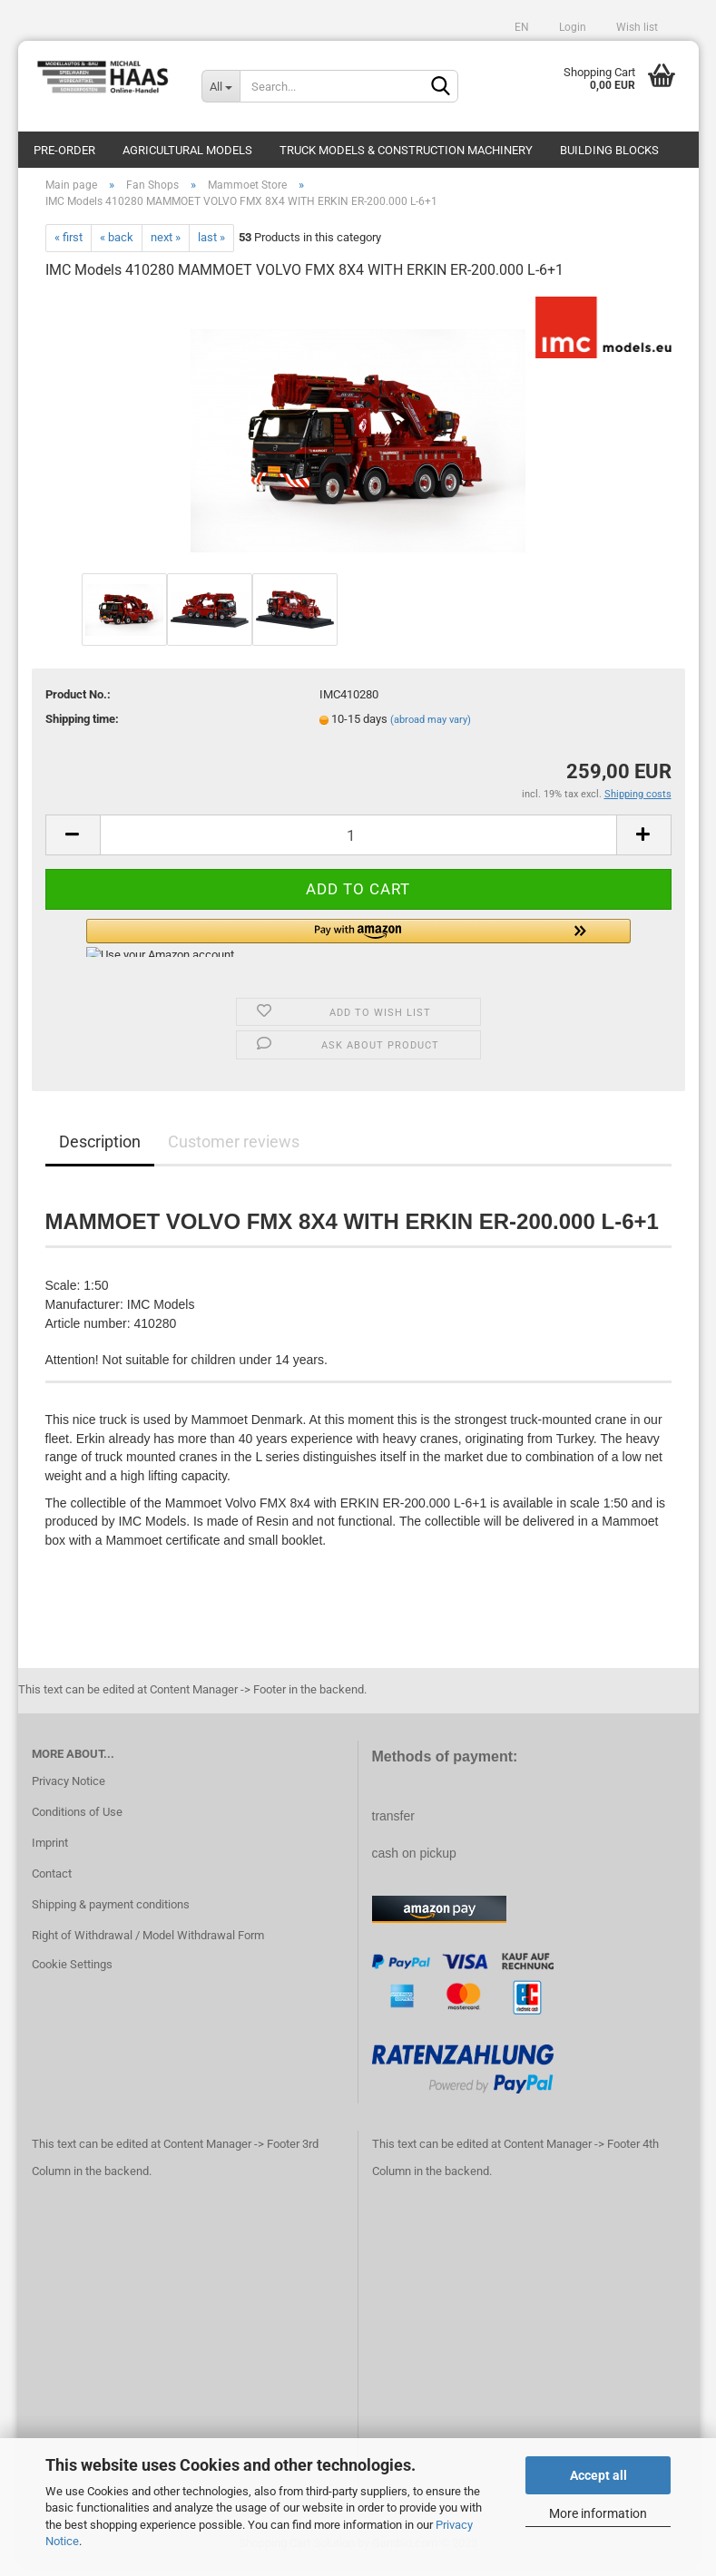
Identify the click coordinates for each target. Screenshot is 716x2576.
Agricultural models (187, 150)
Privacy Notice (68, 1791)
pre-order (64, 150)
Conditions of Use (77, 1822)
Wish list (635, 27)
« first (68, 246)
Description (100, 1150)
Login (571, 27)
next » (166, 246)
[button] (358, 947)
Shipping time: (82, 729)
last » (211, 246)
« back (116, 246)
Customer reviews (233, 1150)
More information (598, 2513)
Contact (52, 1882)
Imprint (50, 1852)
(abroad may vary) (430, 730)
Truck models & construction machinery (406, 150)
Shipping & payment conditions (111, 1913)
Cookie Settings (72, 1973)
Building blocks (609, 150)
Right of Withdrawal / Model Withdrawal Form (148, 1944)
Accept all (598, 2475)
